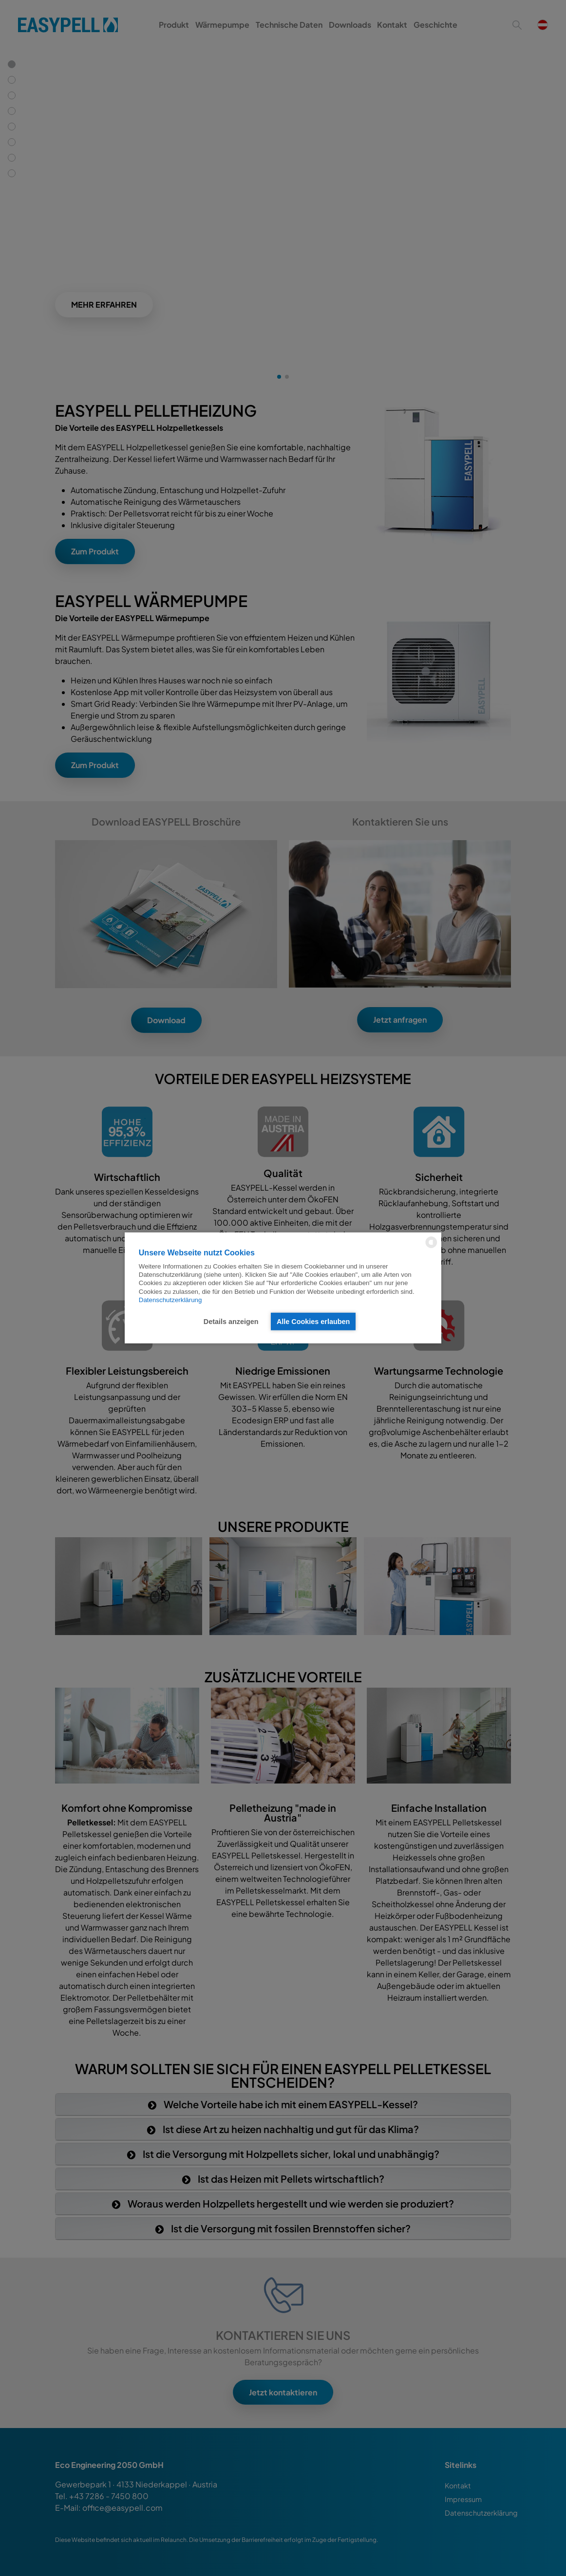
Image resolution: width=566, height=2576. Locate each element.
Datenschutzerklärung (170, 1300)
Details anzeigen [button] (231, 1321)
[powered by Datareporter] (431, 1247)
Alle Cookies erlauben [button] (313, 1321)
